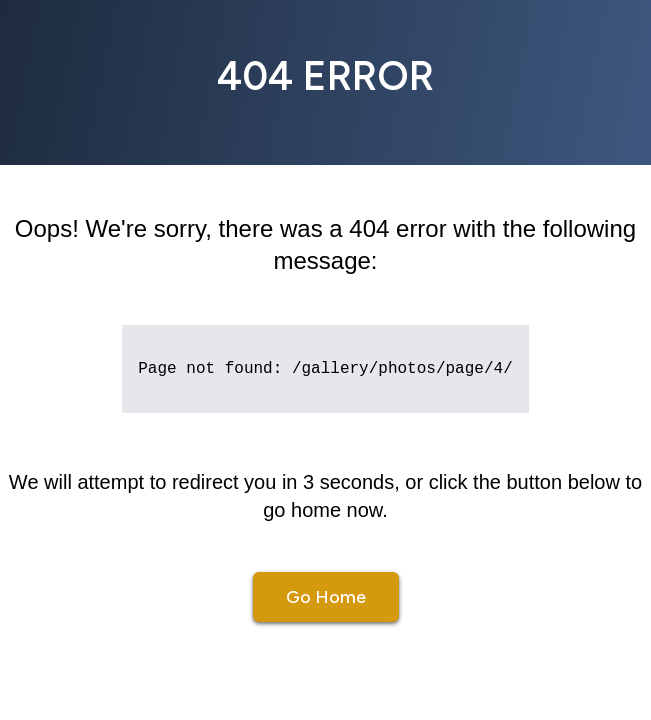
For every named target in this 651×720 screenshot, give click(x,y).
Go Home (326, 597)
